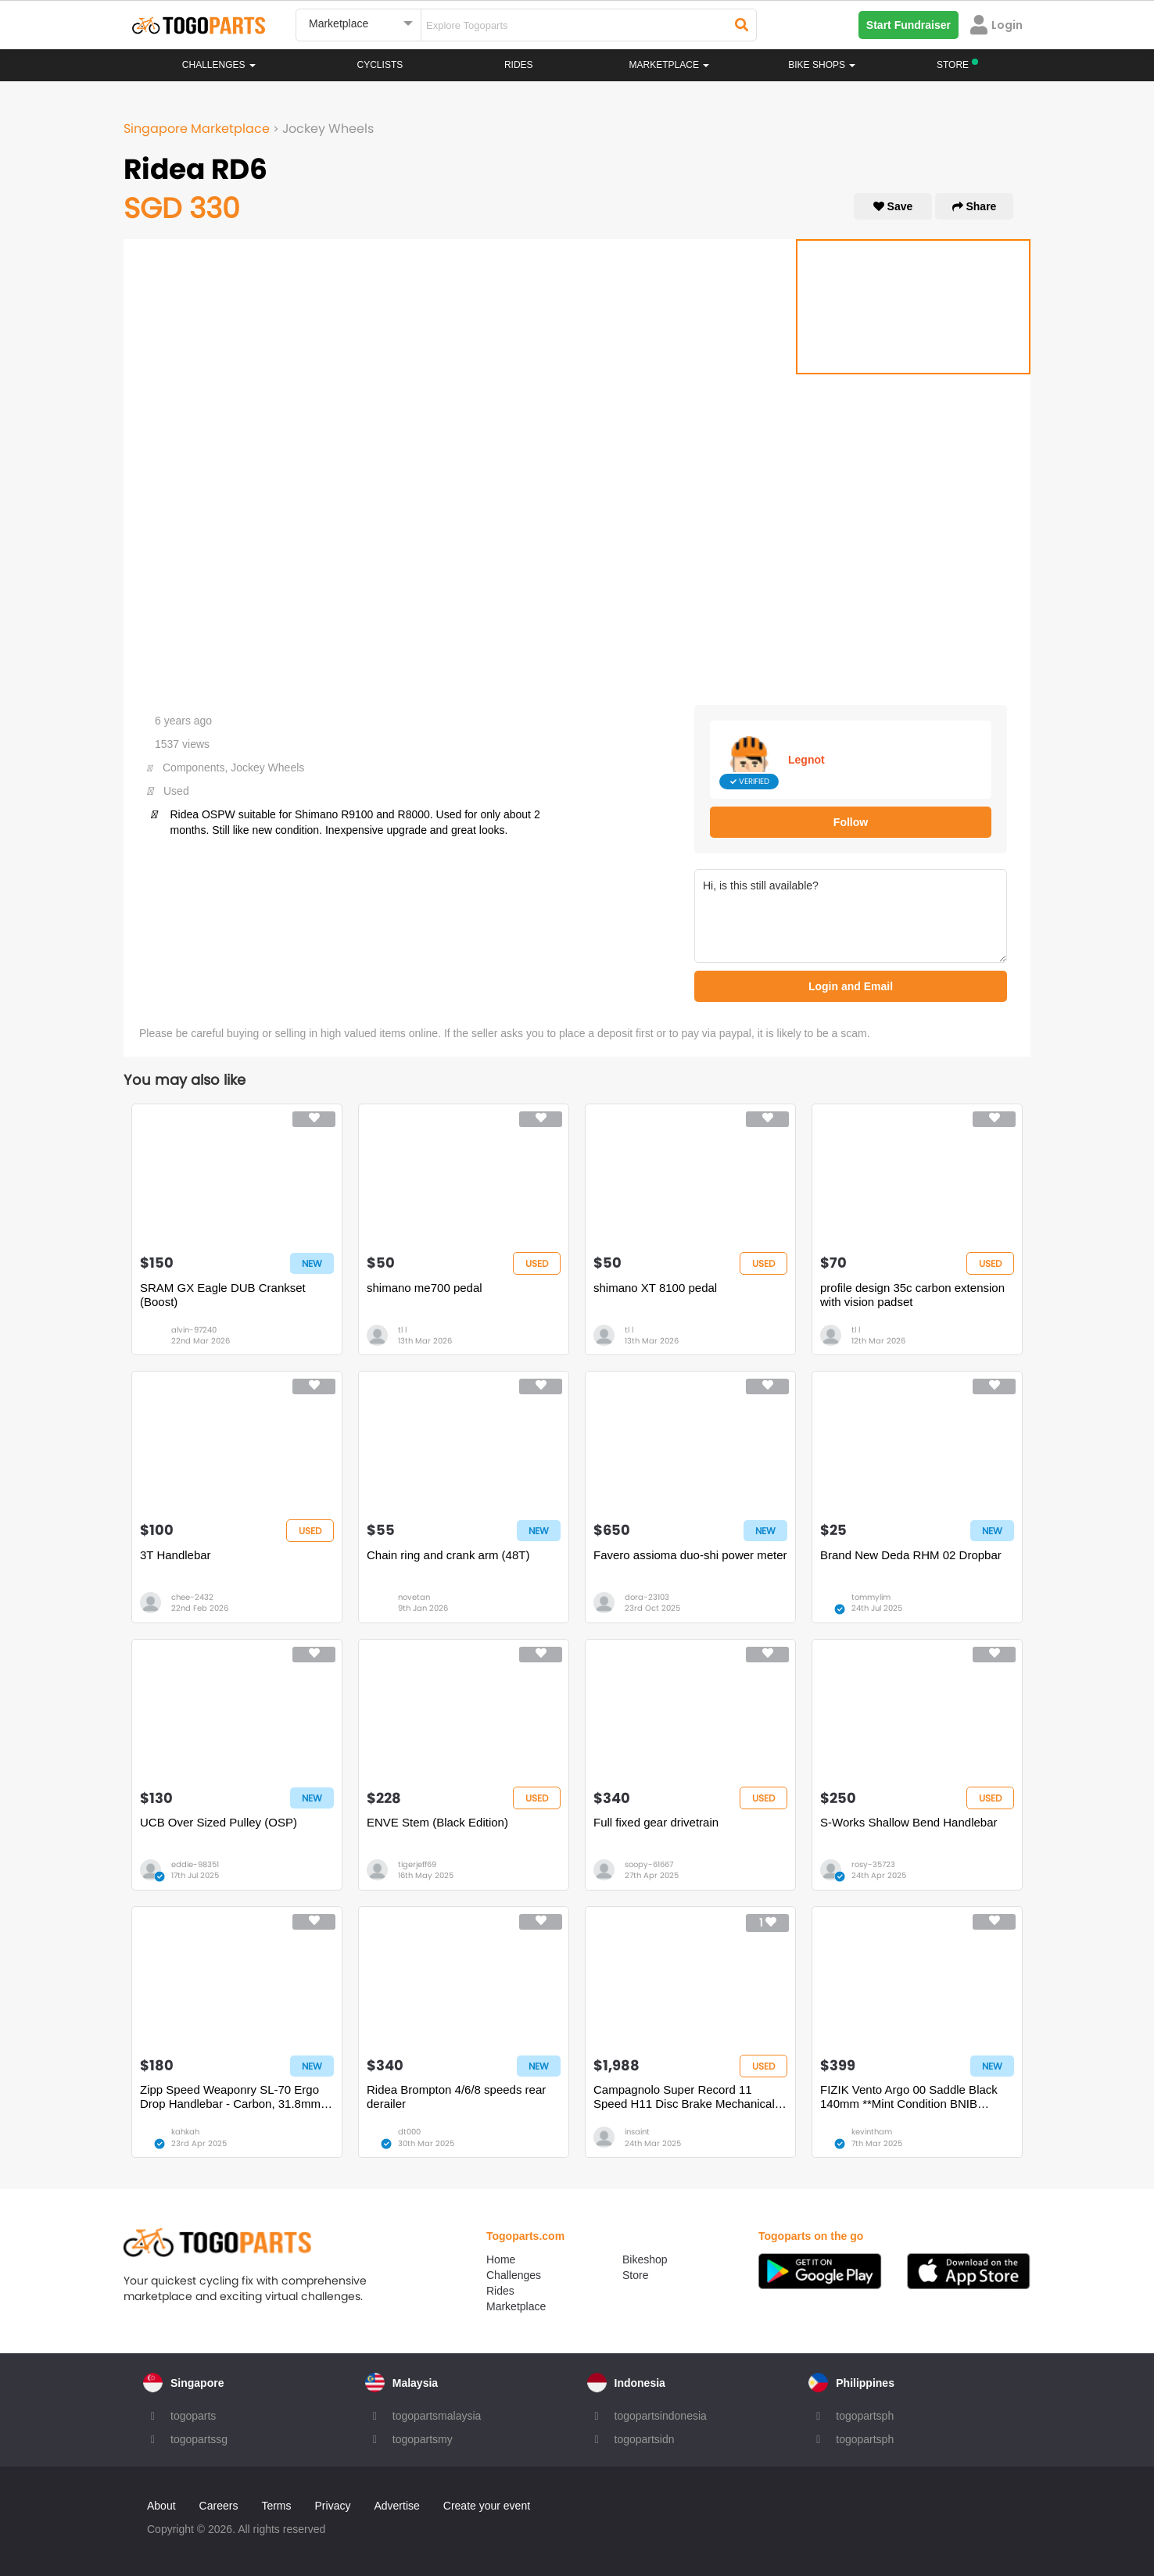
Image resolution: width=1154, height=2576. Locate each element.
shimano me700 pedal (424, 1287)
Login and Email (850, 986)
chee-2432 (192, 1597)
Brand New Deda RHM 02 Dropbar (911, 1555)
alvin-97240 (194, 1330)
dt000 (409, 2132)
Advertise (396, 2505)
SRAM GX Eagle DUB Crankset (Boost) (223, 1294)
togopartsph (865, 2416)
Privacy (333, 2505)
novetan (414, 1597)
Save (893, 206)
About (161, 2505)
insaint (637, 2132)
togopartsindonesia (661, 2416)
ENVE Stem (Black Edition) (437, 1822)
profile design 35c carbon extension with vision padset (912, 1294)
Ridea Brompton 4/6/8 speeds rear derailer (456, 2096)
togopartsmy (422, 2439)
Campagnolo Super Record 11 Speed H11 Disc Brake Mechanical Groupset (684, 2097)
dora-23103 (647, 1597)
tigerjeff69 (417, 1864)
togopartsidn (645, 2439)
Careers (218, 2505)
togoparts (193, 2416)
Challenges (219, 64)
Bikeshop (645, 2259)
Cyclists (380, 64)
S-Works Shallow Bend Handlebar (909, 1822)
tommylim (871, 1597)
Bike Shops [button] (821, 64)
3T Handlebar (175, 1555)
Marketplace (516, 2306)
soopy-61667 (649, 1864)
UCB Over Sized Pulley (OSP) (218, 1822)
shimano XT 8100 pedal (655, 1287)
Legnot (806, 759)
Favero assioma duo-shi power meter (690, 1555)
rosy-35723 (873, 1864)
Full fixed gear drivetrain (656, 1822)
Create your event (486, 2505)
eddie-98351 (195, 1864)
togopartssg (199, 2439)
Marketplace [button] (669, 64)
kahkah (185, 2132)
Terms (276, 2505)
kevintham (871, 2132)
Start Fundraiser (908, 25)
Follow (850, 822)
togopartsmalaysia (437, 2416)
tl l (402, 1330)
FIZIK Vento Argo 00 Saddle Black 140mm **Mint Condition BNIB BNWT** (909, 2097)
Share (974, 206)
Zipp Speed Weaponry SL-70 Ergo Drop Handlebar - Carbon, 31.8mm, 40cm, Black (232, 2097)
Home (500, 2259)
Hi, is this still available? (850, 916)
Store (635, 2275)
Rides (518, 64)
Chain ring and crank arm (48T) (448, 1555)
